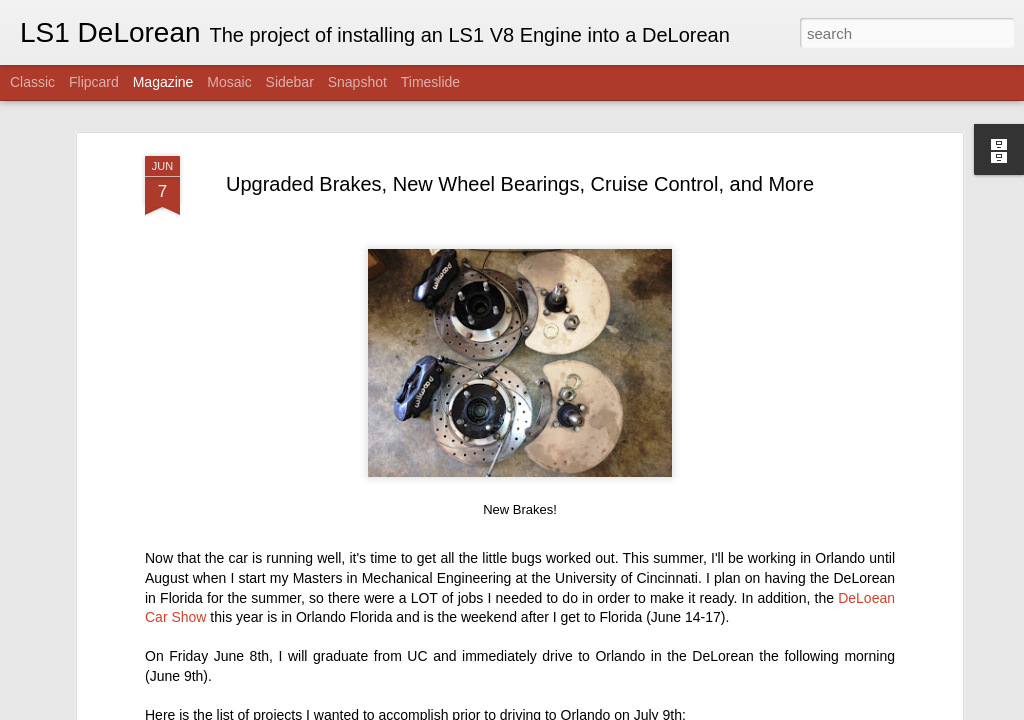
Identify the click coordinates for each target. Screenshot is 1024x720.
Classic (32, 82)
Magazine (163, 82)
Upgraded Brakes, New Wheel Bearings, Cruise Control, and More (520, 179)
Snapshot (357, 82)
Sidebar (290, 82)
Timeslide (430, 82)
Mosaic (229, 82)
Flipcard (94, 82)
